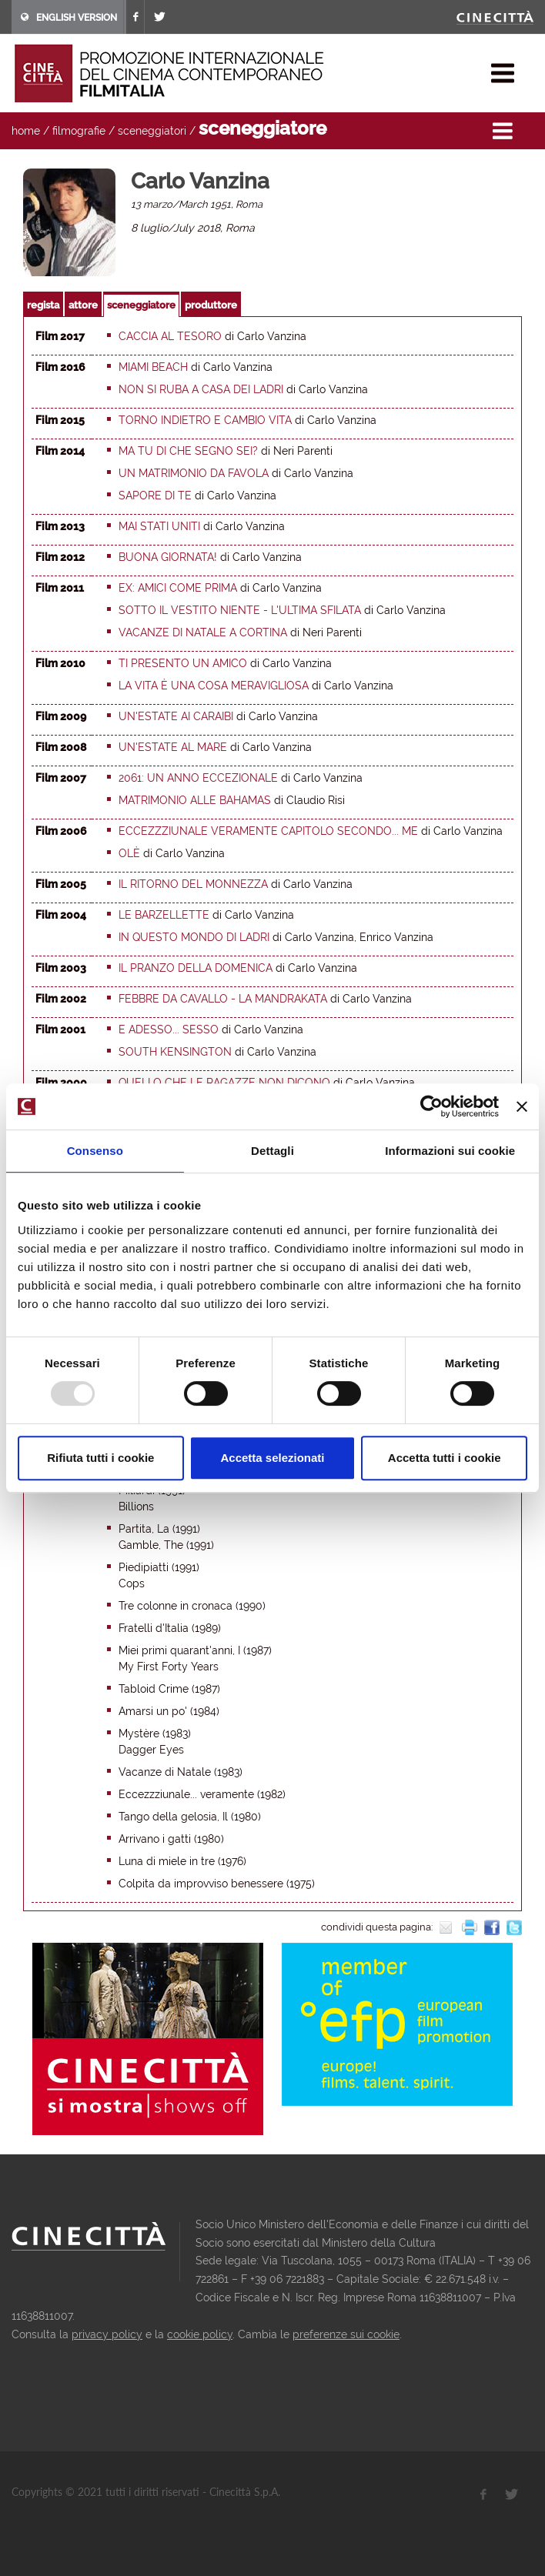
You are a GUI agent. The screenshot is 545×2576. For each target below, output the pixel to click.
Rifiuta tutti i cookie (100, 1457)
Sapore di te (155, 495)
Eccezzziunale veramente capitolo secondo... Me (268, 831)
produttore (211, 305)
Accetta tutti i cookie (444, 1457)
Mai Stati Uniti (159, 526)
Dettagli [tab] (272, 1150)
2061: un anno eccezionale (198, 778)
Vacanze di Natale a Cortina (203, 632)
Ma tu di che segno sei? (188, 451)
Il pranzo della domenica (195, 968)
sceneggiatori (152, 131)
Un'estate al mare (173, 747)
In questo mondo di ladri (194, 937)
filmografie (78, 131)
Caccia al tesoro (170, 336)
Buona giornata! (168, 557)
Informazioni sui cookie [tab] (450, 1150)
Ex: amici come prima (178, 588)
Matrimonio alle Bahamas (195, 800)
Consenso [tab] (95, 1150)
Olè (129, 853)
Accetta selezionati (272, 1457)
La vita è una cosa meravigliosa (214, 685)
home (26, 131)
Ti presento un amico (183, 663)
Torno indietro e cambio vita (205, 420)
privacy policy (107, 2334)
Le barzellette (164, 915)
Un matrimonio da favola (194, 473)
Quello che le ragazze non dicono (224, 1082)
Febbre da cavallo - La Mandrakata (223, 999)
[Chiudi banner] (522, 1106)
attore (83, 305)
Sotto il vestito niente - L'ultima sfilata (240, 610)
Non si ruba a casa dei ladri (201, 389)
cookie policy (199, 2334)
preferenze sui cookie (346, 2334)
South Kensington (175, 1052)
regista (43, 305)
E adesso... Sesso (169, 1029)
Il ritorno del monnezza (193, 884)
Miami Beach (153, 367)
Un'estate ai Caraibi (176, 716)
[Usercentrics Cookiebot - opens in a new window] (431, 1106)
